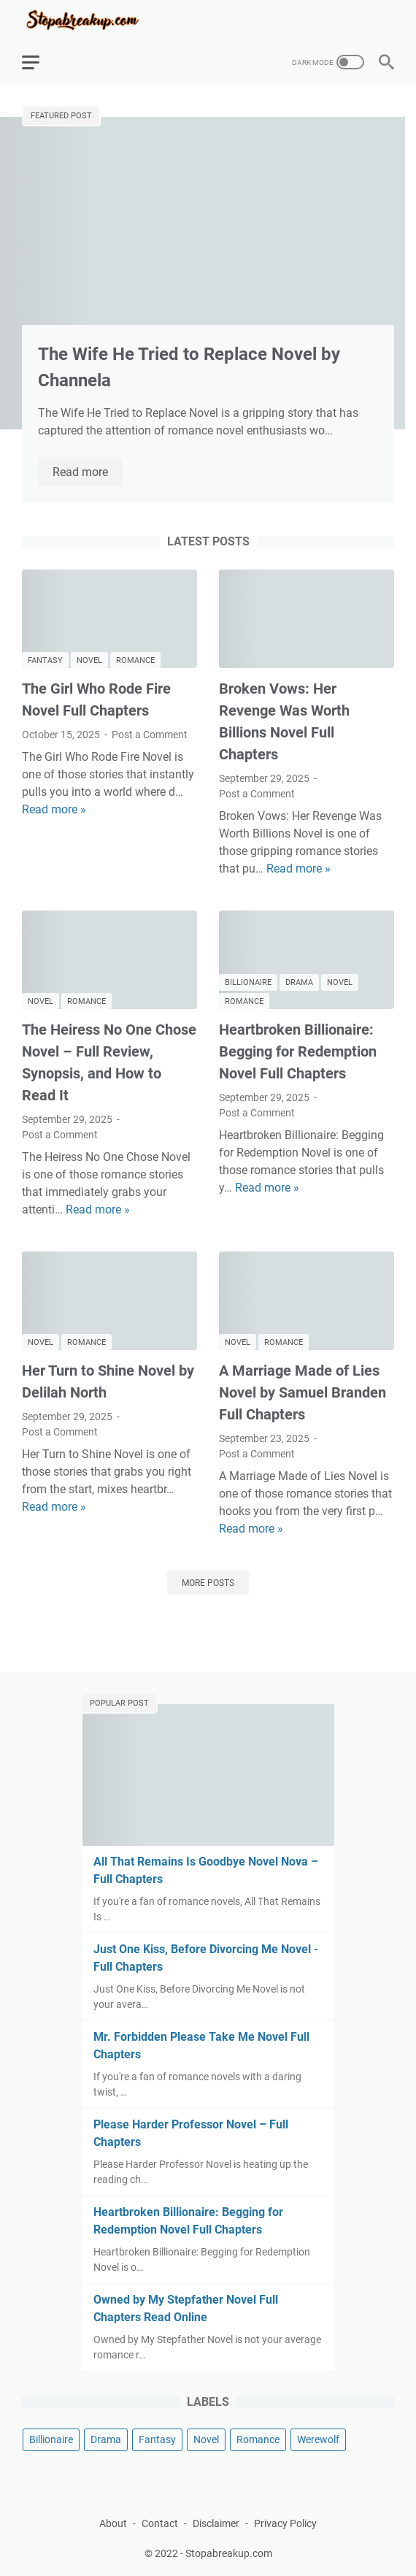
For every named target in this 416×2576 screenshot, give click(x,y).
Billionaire (248, 982)
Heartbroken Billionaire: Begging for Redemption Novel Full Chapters (298, 1051)
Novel (89, 660)
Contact (160, 2523)
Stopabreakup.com (228, 2553)
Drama (299, 982)
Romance (135, 660)
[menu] (39, 62)
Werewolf (318, 2439)
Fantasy (45, 660)
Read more (88, 473)
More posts (208, 1583)
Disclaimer (216, 2523)
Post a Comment (150, 734)
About (113, 2523)
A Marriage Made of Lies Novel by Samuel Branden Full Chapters (302, 1392)
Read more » (54, 809)
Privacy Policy (285, 2523)
